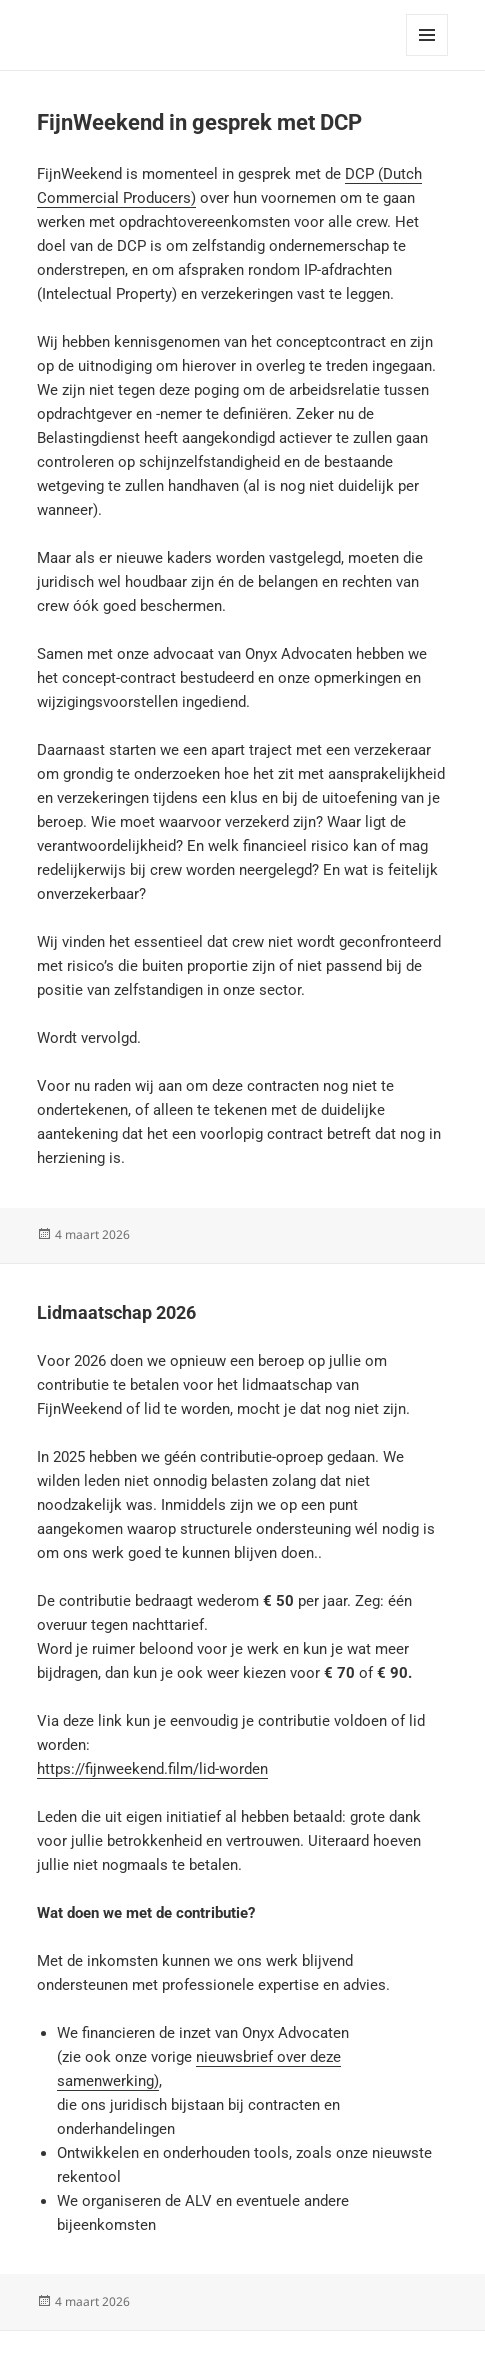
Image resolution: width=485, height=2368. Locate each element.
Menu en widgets (427, 55)
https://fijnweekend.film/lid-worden (152, 1769)
